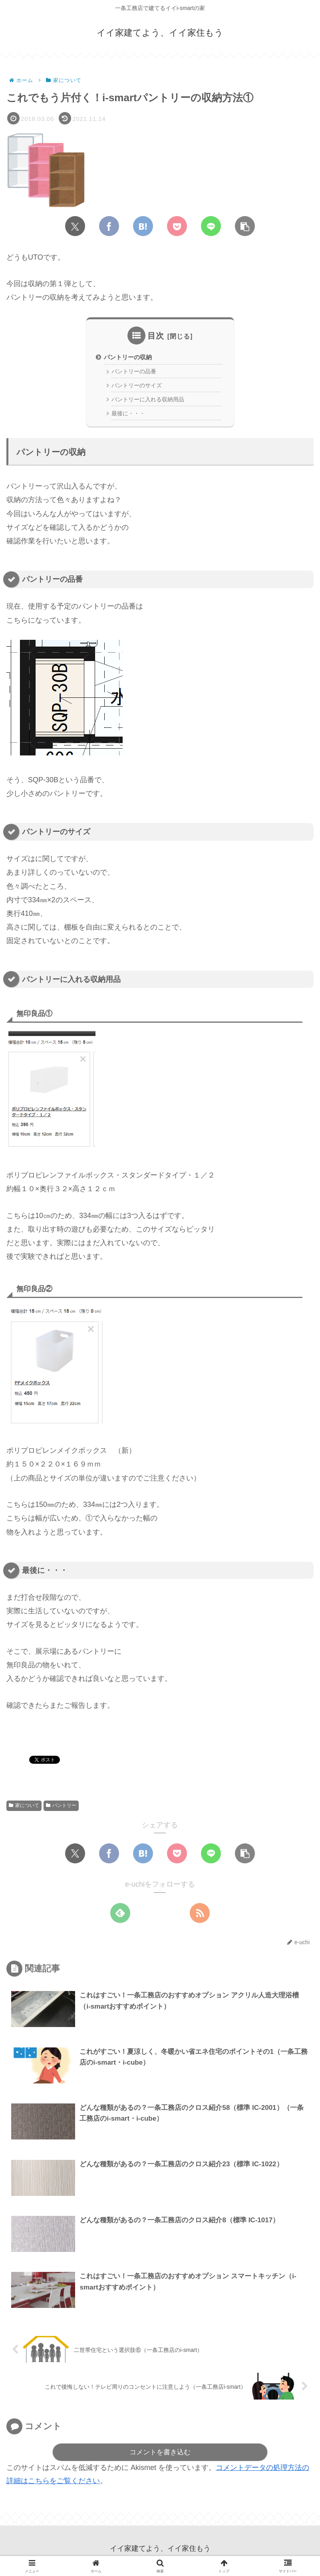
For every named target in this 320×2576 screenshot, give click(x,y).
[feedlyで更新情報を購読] (120, 1916)
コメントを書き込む (160, 2456)
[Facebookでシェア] (109, 226)
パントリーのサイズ (139, 387)
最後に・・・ (130, 416)
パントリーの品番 (136, 373)
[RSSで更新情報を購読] (200, 1916)
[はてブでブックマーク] (143, 226)
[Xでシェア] (75, 226)
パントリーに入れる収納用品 (151, 402)
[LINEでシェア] (211, 226)
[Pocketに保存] (177, 226)
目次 (155, 335)
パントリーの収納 (129, 357)
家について (24, 1809)
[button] (245, 226)
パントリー (61, 1809)
